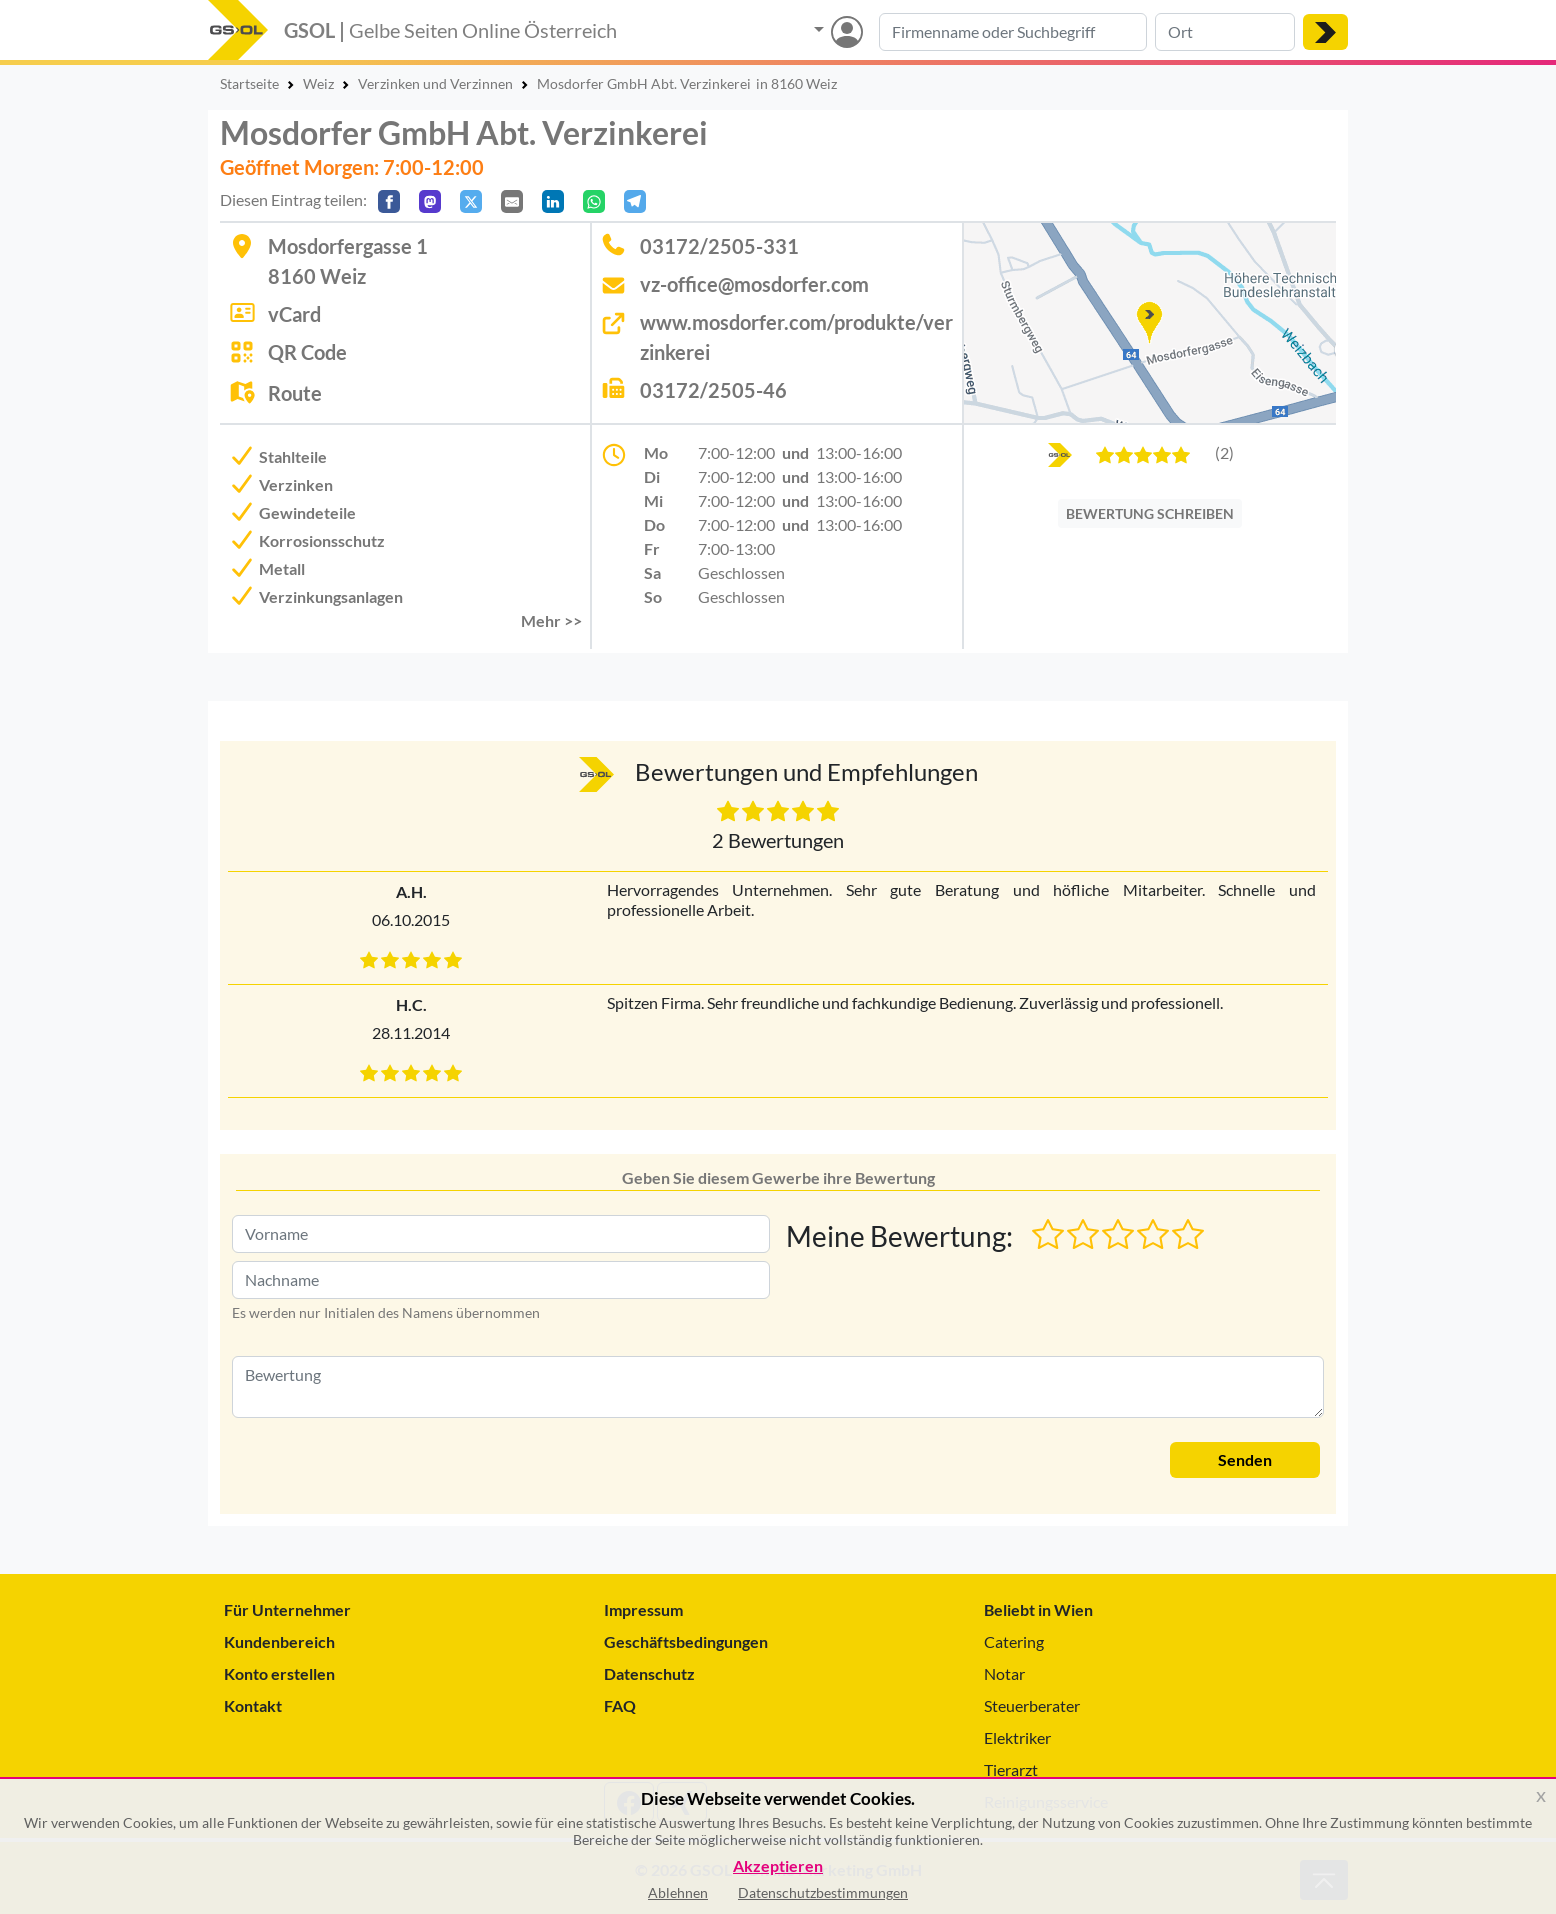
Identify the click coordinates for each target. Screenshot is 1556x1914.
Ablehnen (678, 1892)
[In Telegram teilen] (635, 201)
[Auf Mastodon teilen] (430, 201)
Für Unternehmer (287, 1609)
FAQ (620, 1705)
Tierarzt (1011, 1769)
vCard (294, 314)
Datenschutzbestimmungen (823, 1892)
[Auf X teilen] (471, 201)
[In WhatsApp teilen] (594, 201)
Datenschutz (649, 1673)
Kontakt (253, 1705)
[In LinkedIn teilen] (553, 201)
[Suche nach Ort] (1225, 32)
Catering (1014, 1641)
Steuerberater (1032, 1705)
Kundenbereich (279, 1641)
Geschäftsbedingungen (686, 1641)
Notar (1004, 1673)
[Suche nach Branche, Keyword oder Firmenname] (1013, 32)
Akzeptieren (778, 1866)
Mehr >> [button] (551, 620)
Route (295, 393)
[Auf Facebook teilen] (389, 201)
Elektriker (1017, 1737)
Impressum (643, 1609)
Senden (1245, 1459)
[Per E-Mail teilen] (512, 201)
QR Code (307, 352)
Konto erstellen (279, 1673)
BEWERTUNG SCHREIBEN (1150, 513)
